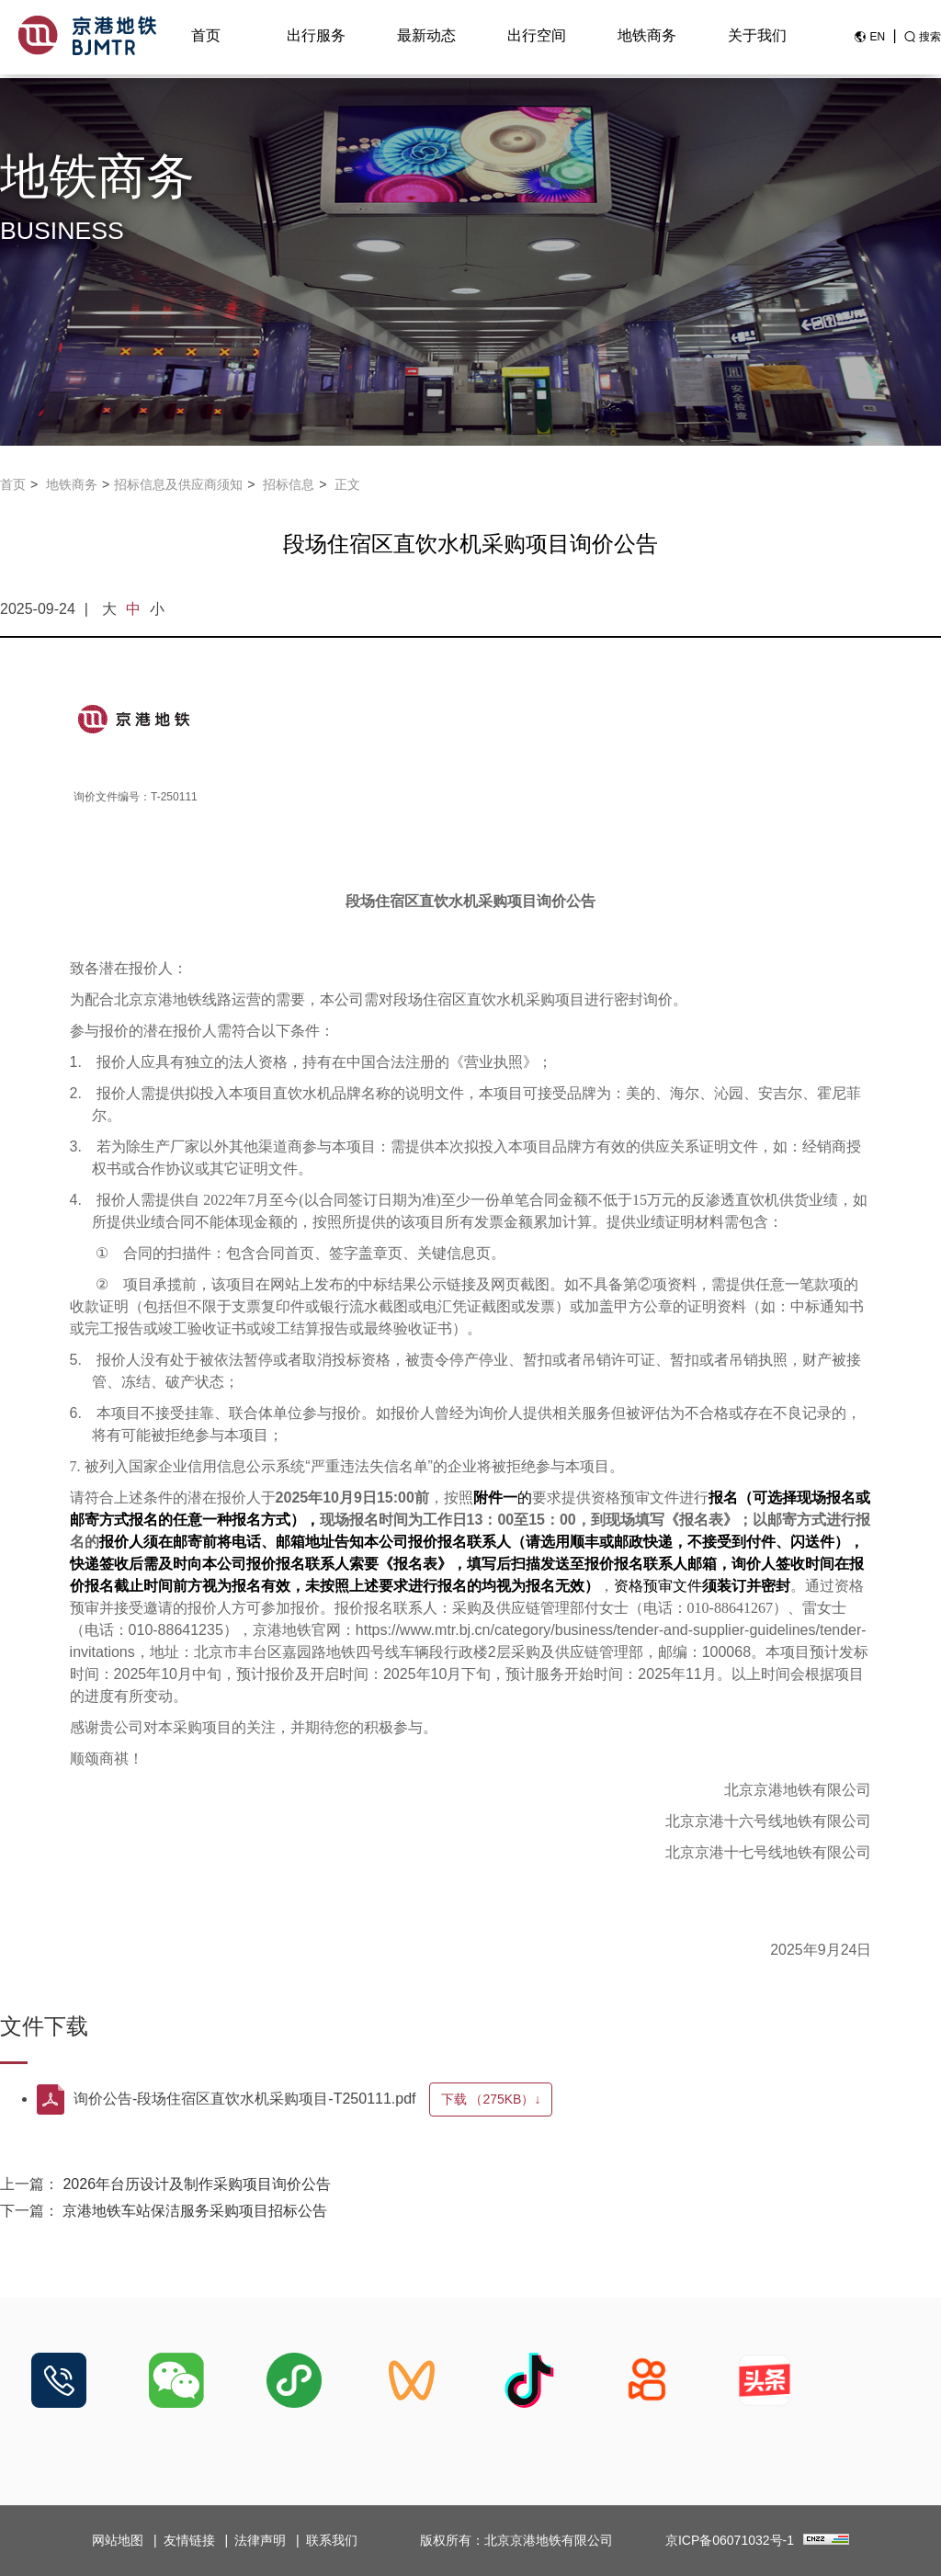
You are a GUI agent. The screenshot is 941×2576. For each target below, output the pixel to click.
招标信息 (288, 484)
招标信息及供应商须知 (178, 484)
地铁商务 (647, 38)
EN (877, 39)
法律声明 (260, 2540)
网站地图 (117, 2540)
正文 (347, 484)
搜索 (930, 39)
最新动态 (426, 38)
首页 (206, 38)
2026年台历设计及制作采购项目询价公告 (196, 2184)
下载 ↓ (500, 2099)
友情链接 (189, 2540)
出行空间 (536, 38)
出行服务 (316, 38)
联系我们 (331, 2540)
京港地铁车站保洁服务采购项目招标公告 (194, 2211)
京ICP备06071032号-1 (729, 2540)
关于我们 (757, 38)
